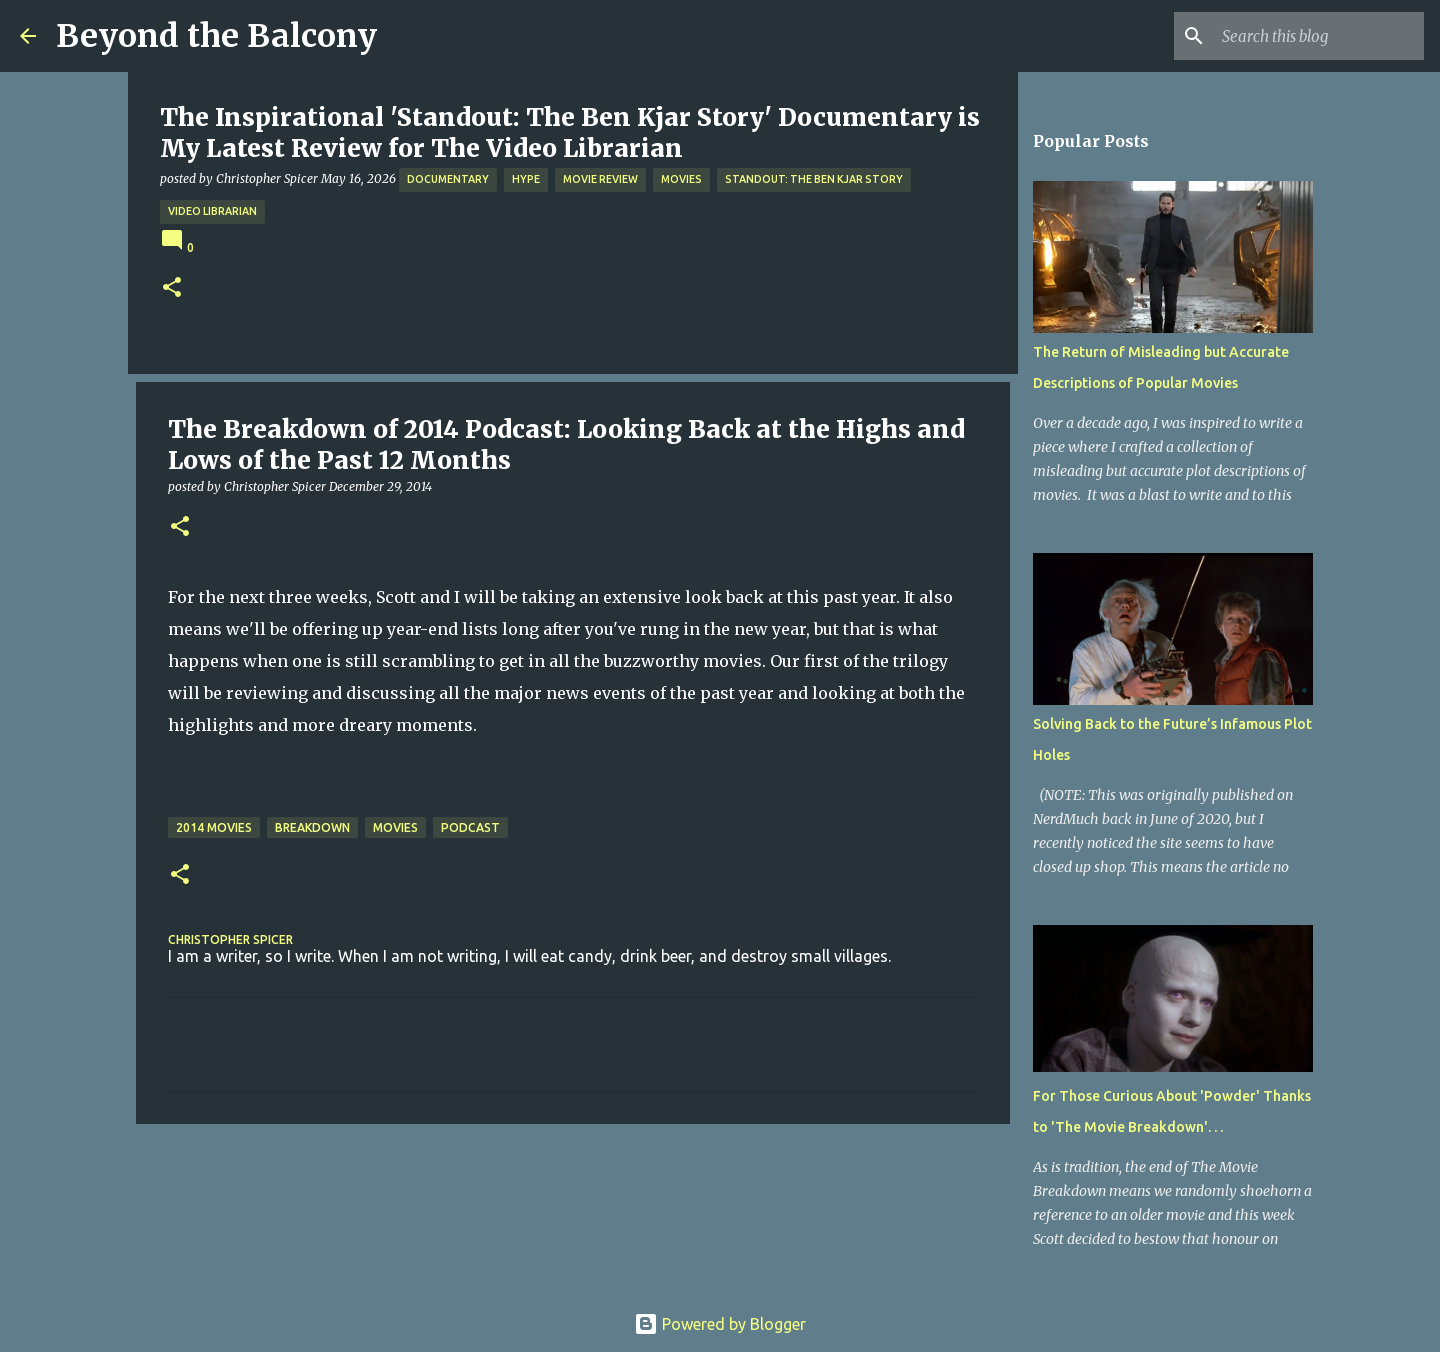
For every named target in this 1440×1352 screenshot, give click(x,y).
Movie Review (600, 179)
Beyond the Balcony (216, 36)
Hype (526, 179)
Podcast (470, 827)
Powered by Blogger (720, 1324)
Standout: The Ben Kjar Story (814, 179)
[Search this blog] (1319, 36)
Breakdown (312, 827)
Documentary (448, 179)
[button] (172, 288)
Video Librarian (212, 211)
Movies (681, 179)
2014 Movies (214, 827)
